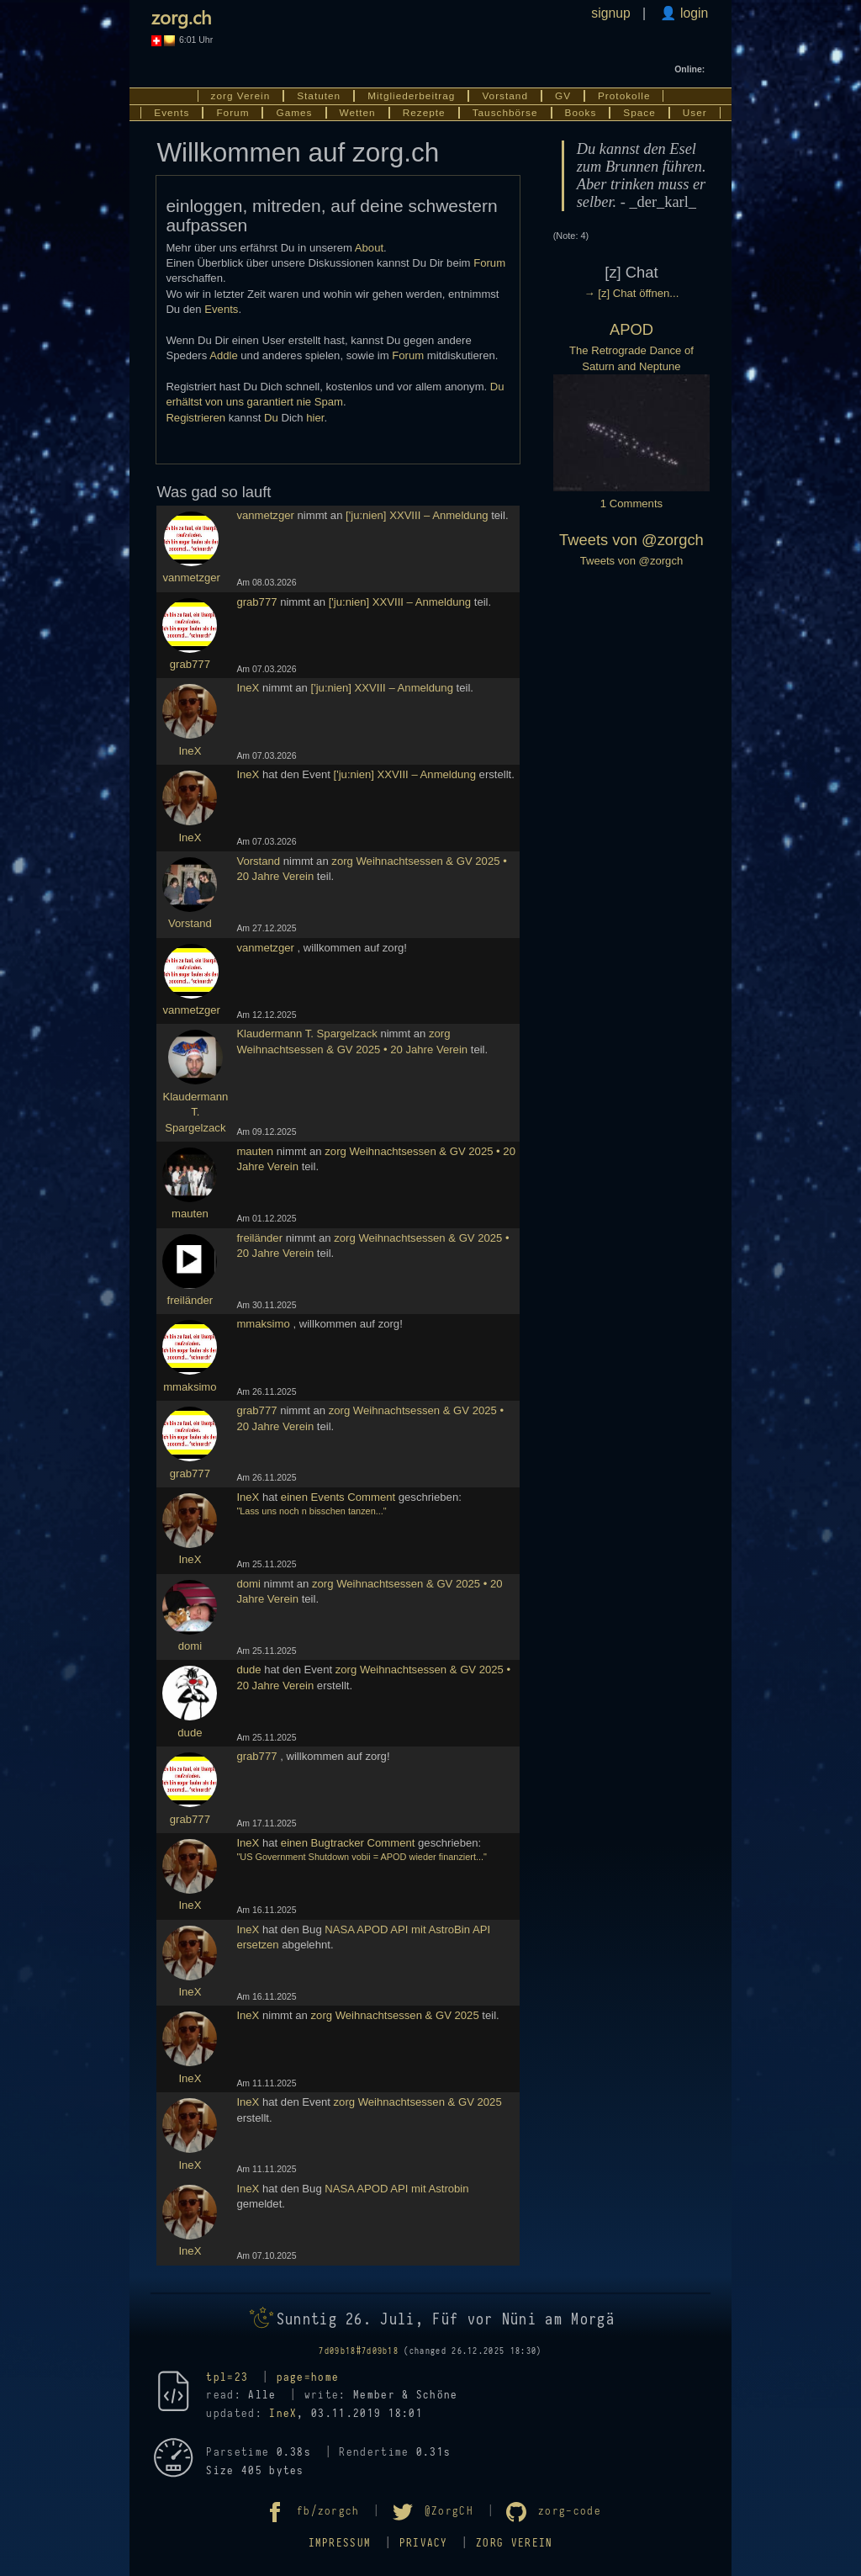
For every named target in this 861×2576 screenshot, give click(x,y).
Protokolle (624, 96)
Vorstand (505, 96)
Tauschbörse (505, 113)
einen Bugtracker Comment (348, 1843)
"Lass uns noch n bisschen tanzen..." (311, 1511)
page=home (308, 2377)
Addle (223, 355)
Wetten (358, 113)
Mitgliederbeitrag (411, 96)
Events (171, 113)
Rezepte (424, 113)
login (693, 13)
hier (315, 417)
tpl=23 (227, 2377)
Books (581, 113)
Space (639, 113)
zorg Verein (241, 96)
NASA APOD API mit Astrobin (396, 2188)
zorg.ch (181, 16)
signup (610, 13)
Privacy (423, 2543)
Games (294, 113)
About (369, 247)
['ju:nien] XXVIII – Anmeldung (417, 515)
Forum (232, 113)
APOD (631, 329)
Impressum (340, 2543)
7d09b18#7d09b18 (359, 2351)
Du (271, 417)
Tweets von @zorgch (631, 540)
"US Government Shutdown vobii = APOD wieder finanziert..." (361, 1857)
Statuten (319, 96)
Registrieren (195, 417)
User (695, 113)
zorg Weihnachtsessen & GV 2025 (395, 2015)
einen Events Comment (338, 1497)
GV (563, 96)
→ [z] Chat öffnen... (631, 293)
